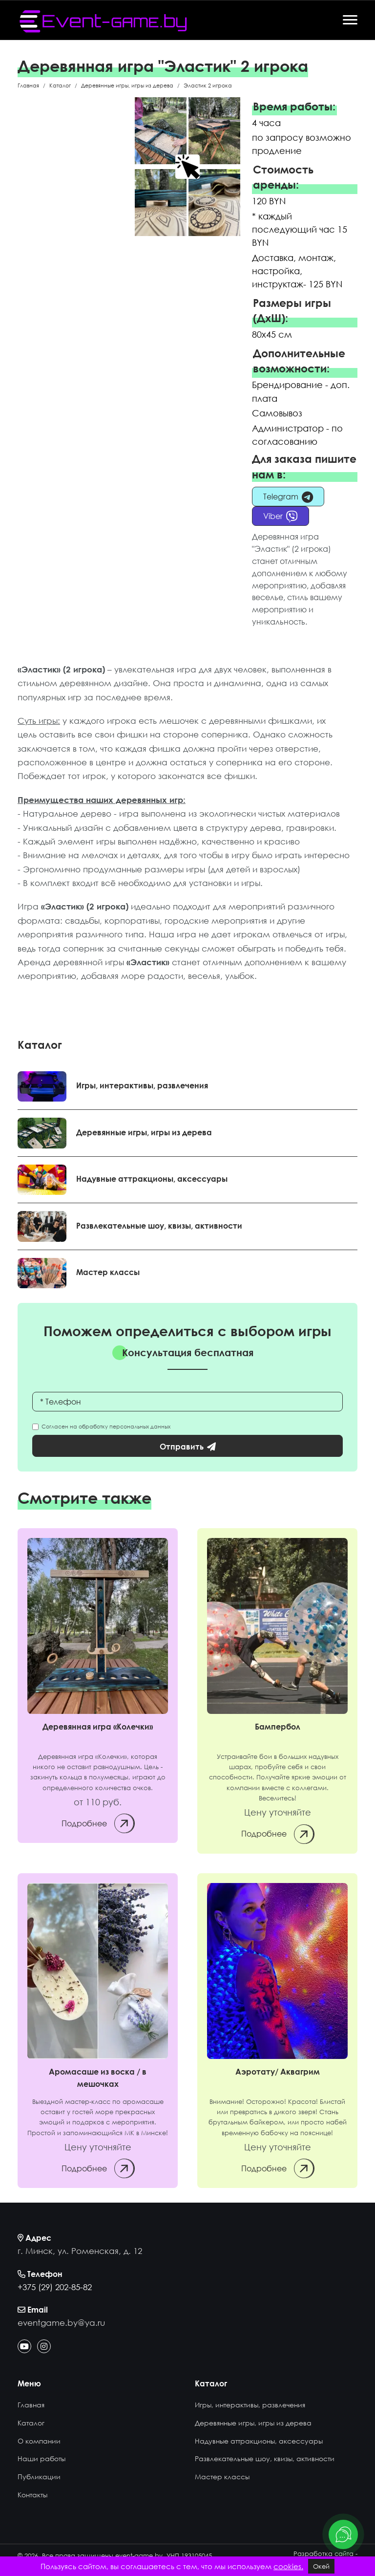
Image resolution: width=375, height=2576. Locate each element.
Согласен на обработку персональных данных (104, 1426)
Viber (280, 516)
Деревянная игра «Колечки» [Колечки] (97, 1727)
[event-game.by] (103, 20)
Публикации (39, 2476)
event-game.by (139, 2555)
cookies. (288, 2566)
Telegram (288, 497)
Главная (31, 2405)
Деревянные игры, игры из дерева (144, 1132)
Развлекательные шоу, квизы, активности (159, 1225)
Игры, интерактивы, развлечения (142, 1085)
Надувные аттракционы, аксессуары (152, 1179)
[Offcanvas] (350, 19)
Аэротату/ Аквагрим (277, 2072)
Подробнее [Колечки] (98, 1823)
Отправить (188, 1446)
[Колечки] (97, 1626)
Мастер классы (108, 1272)
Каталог (31, 2423)
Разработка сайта (323, 2553)
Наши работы (41, 2458)
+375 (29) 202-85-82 (55, 2287)
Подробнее (277, 1834)
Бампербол (277, 1727)
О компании (39, 2441)
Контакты (32, 2494)
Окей (321, 2566)
